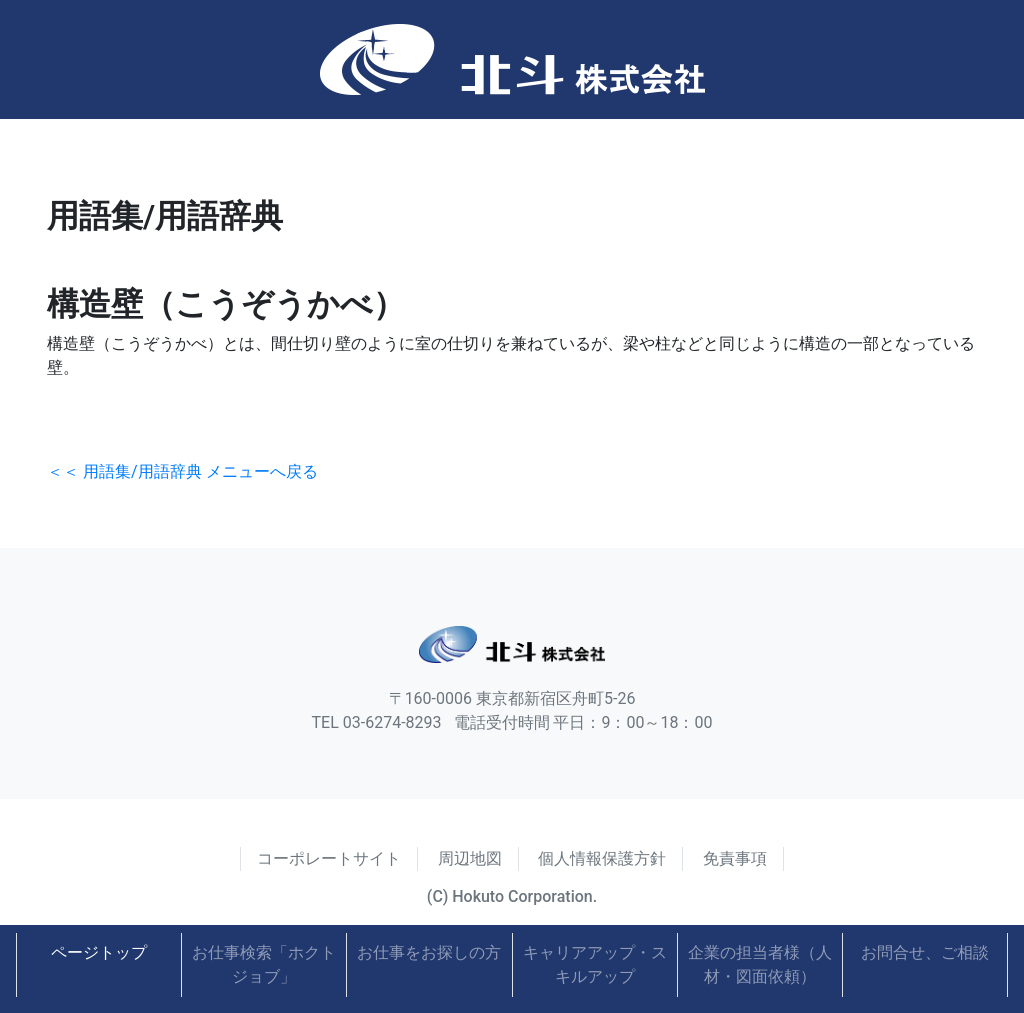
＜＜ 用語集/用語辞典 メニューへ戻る (182, 471)
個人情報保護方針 (602, 858)
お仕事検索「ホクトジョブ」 (264, 964)
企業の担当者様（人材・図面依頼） (760, 964)
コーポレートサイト (329, 858)
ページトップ (99, 952)
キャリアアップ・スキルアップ (595, 964)
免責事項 (735, 858)
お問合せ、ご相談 (925, 952)
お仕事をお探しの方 (429, 952)
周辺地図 (470, 858)
